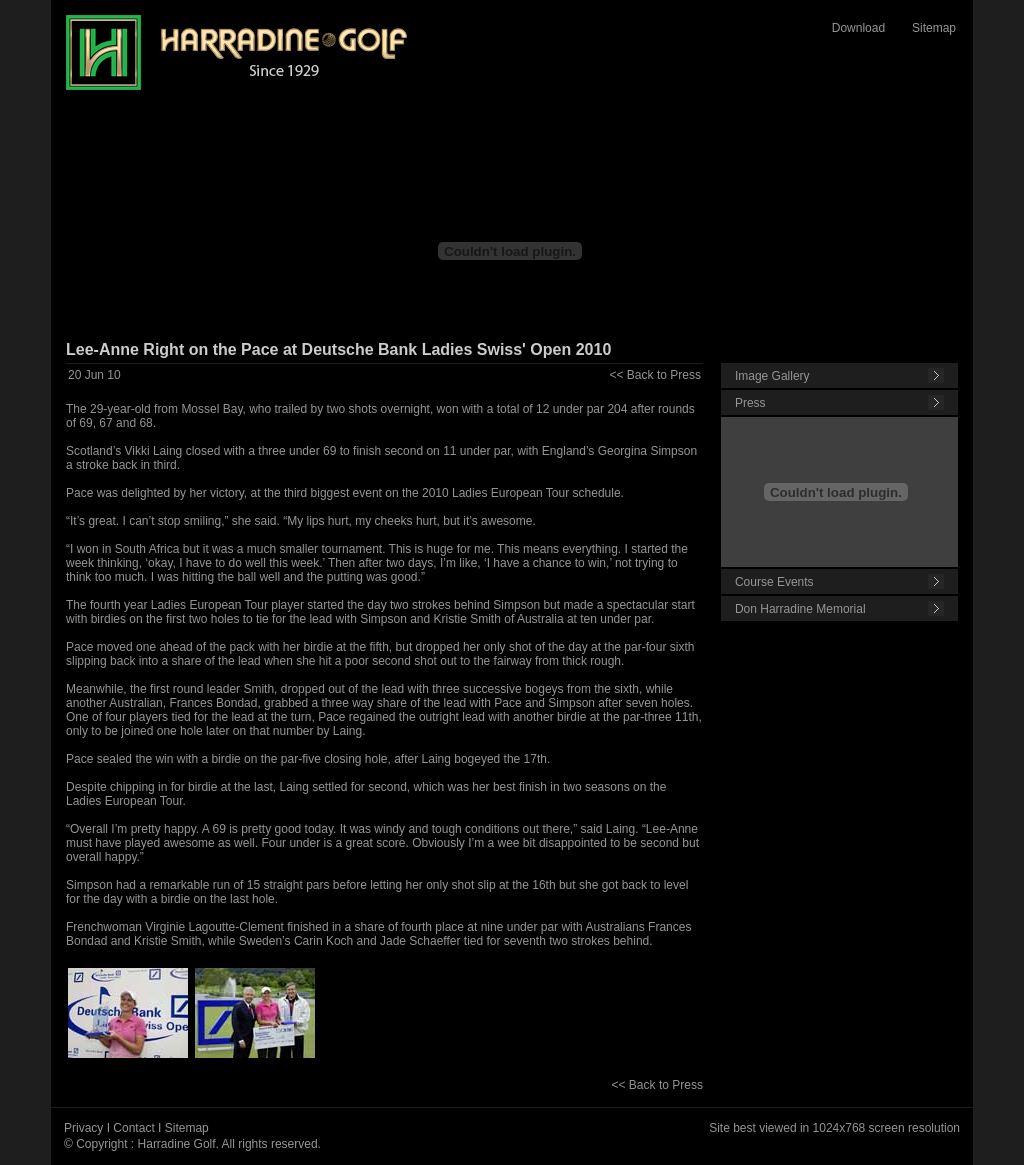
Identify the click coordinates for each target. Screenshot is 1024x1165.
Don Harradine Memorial (800, 609)
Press (750, 403)
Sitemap (934, 28)
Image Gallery (772, 376)
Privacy (83, 1128)
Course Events (774, 582)
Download (858, 28)
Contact (133, 1128)
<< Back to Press (655, 375)
